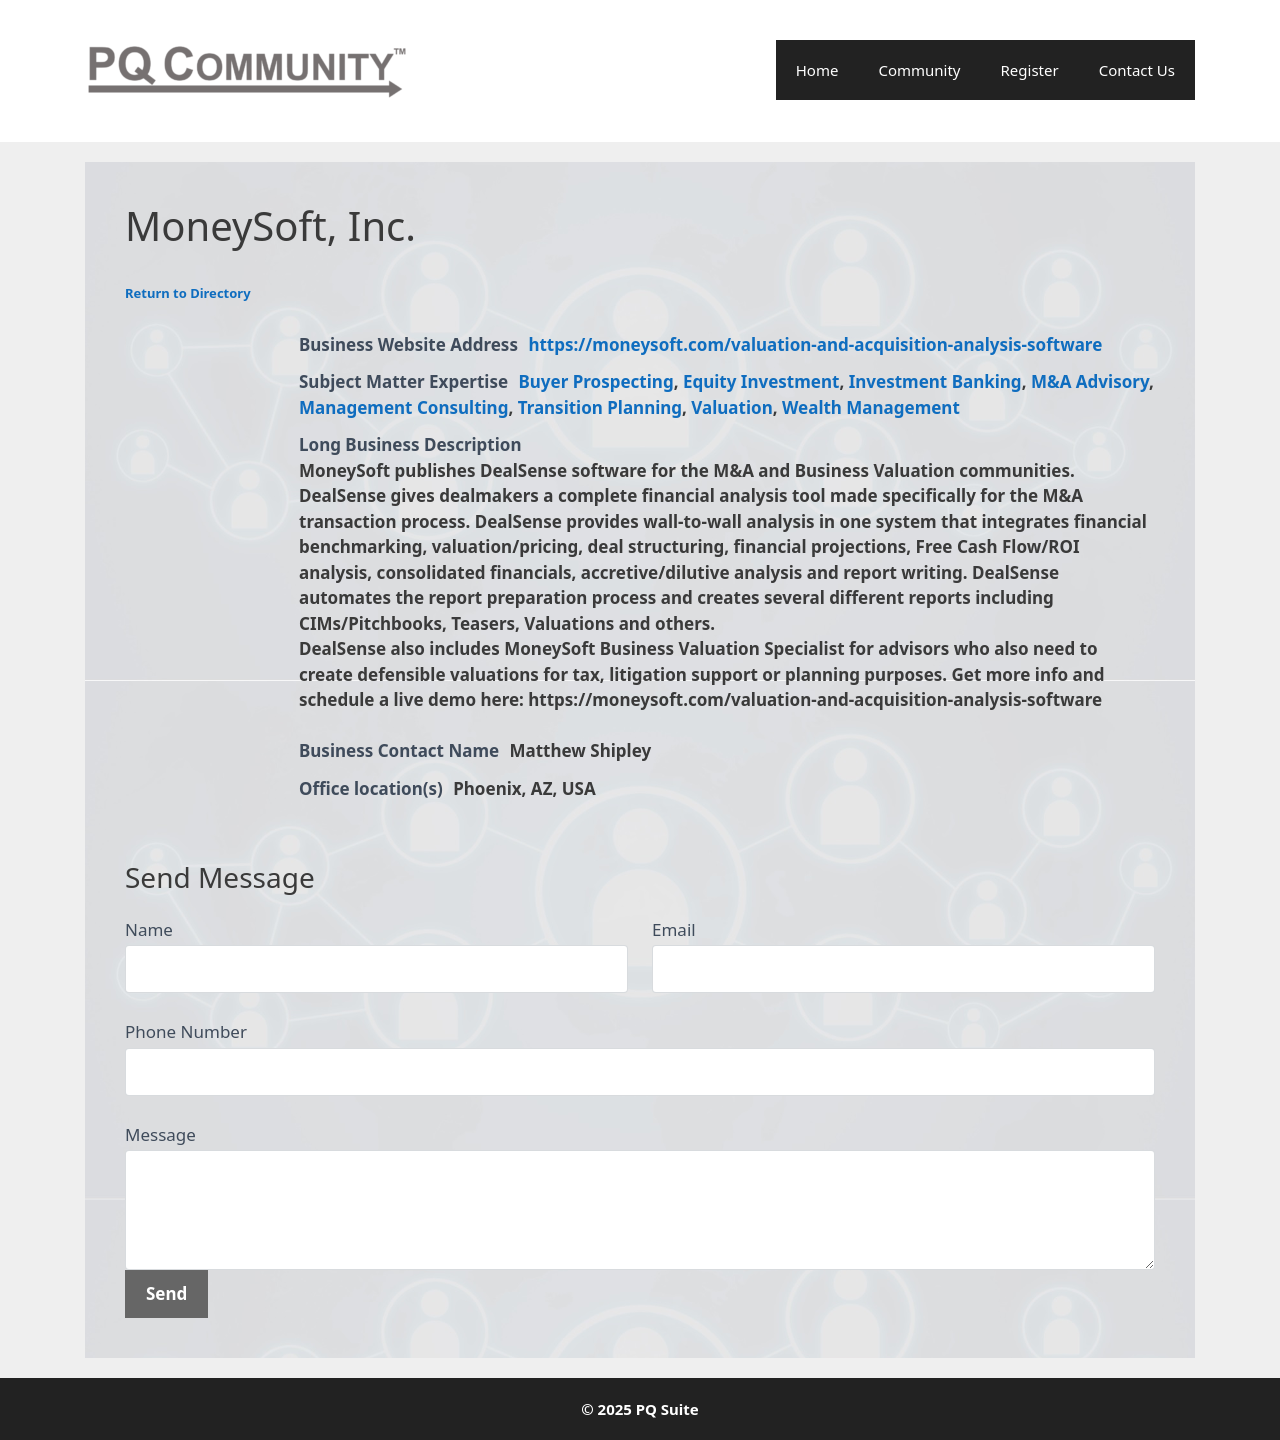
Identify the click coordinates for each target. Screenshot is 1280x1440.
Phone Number (186, 1031)
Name (149, 929)
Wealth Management (871, 407)
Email (674, 929)
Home (817, 70)
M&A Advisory (1090, 381)
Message (160, 1134)
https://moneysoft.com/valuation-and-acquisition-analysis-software (815, 344)
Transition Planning (600, 407)
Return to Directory (188, 293)
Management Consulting (403, 407)
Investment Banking (935, 381)
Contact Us (1137, 70)
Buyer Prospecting (596, 381)
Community (919, 70)
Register (1030, 70)
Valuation (731, 407)
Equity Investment (761, 381)
